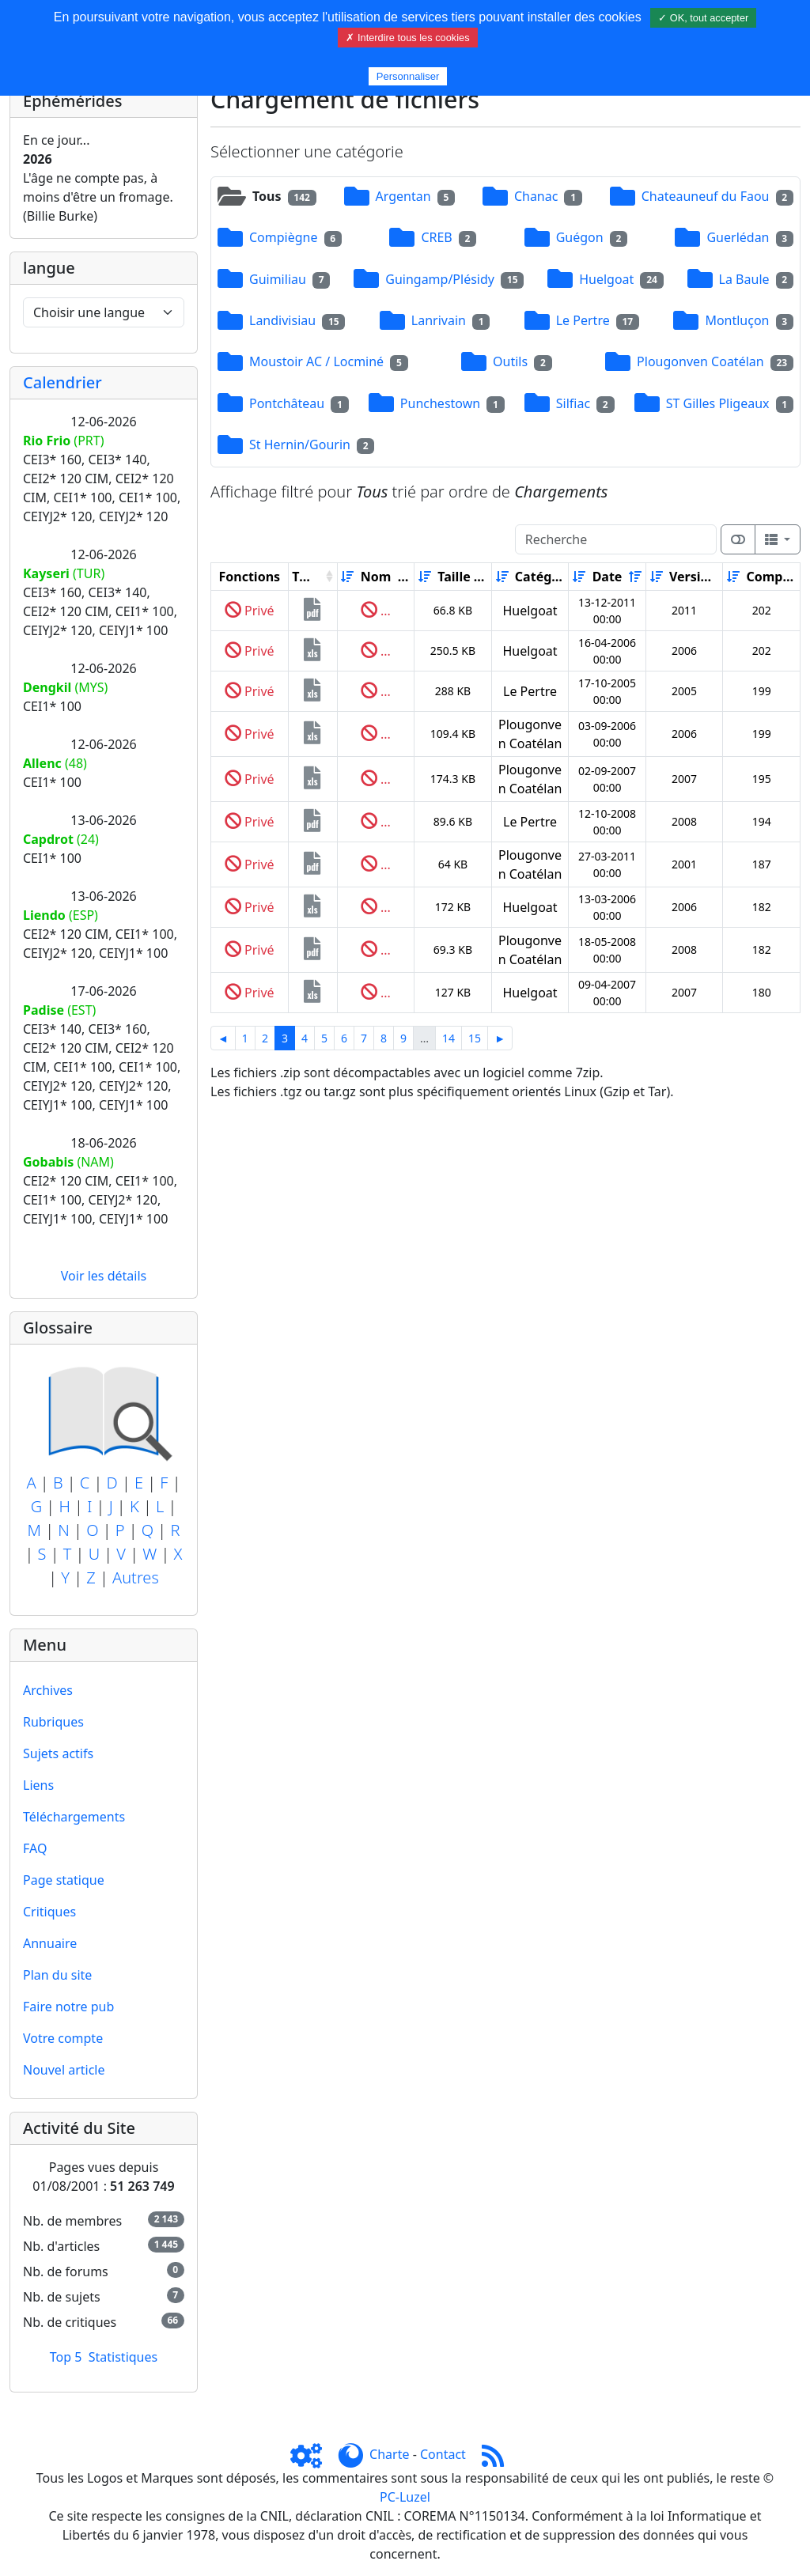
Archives (48, 1690)
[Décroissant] (404, 576)
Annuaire (50, 1943)
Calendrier (62, 382)
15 (474, 1038)
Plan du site (57, 1975)
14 (448, 1038)
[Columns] (778, 539)
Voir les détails (103, 1275)
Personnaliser (408, 76)
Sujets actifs (58, 1753)
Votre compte (63, 2038)
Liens (38, 1785)
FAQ (35, 1848)
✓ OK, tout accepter (703, 18)
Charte (389, 2454)
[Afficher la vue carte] (738, 539)
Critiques (49, 1911)
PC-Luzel (405, 2497)
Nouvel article (64, 2070)
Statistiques (123, 2357)
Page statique (63, 1880)
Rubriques (53, 1722)
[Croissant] (347, 576)
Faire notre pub (68, 2006)
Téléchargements (74, 1816)
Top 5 (66, 2357)
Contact (443, 2454)
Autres (135, 1577)
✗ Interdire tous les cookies (407, 38)
